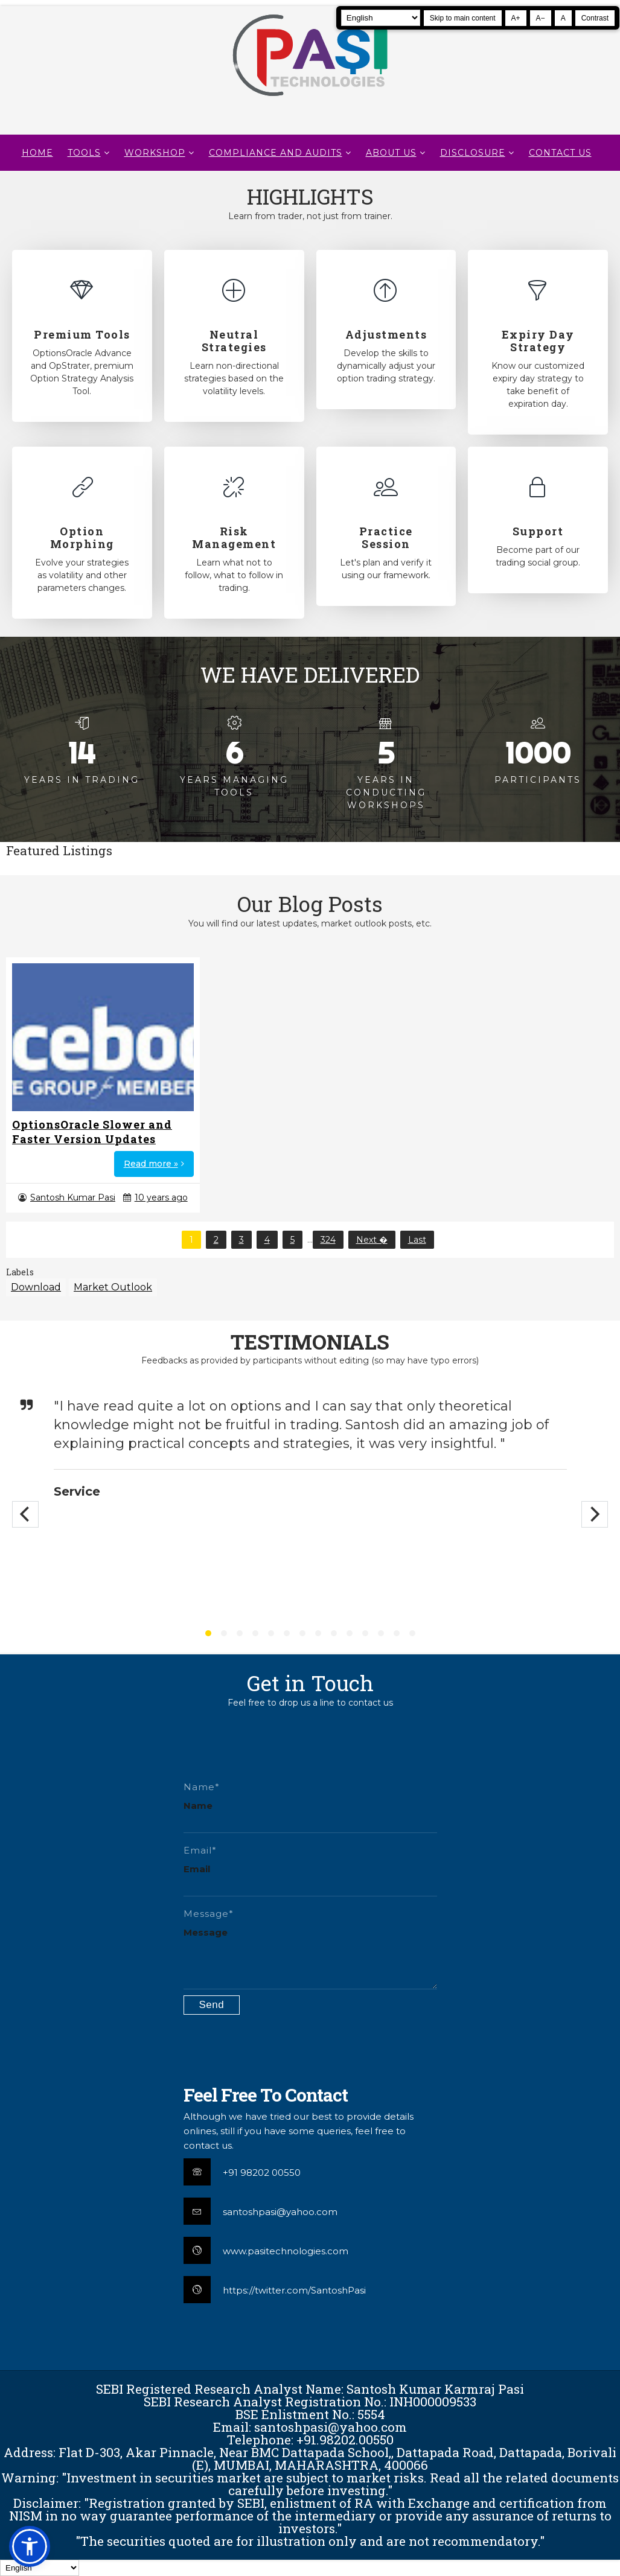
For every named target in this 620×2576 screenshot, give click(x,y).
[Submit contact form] (212, 2005)
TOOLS (84, 152)
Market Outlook (113, 1287)
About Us (391, 152)
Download (36, 1287)
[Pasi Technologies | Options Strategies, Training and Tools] (310, 101)
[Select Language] (380, 18)
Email (197, 1869)
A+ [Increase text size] (515, 18)
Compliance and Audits (275, 152)
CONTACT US (560, 152)
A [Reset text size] (563, 18)
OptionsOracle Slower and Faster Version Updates (92, 1131)
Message (206, 1932)
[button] (29, 2546)
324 (328, 1239)
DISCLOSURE (472, 152)
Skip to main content (463, 18)
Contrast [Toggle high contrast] (595, 18)
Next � (372, 1239)
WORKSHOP (154, 152)
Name (198, 1805)
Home (37, 152)
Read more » (151, 1163)
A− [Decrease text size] (540, 18)
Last (417, 1239)
